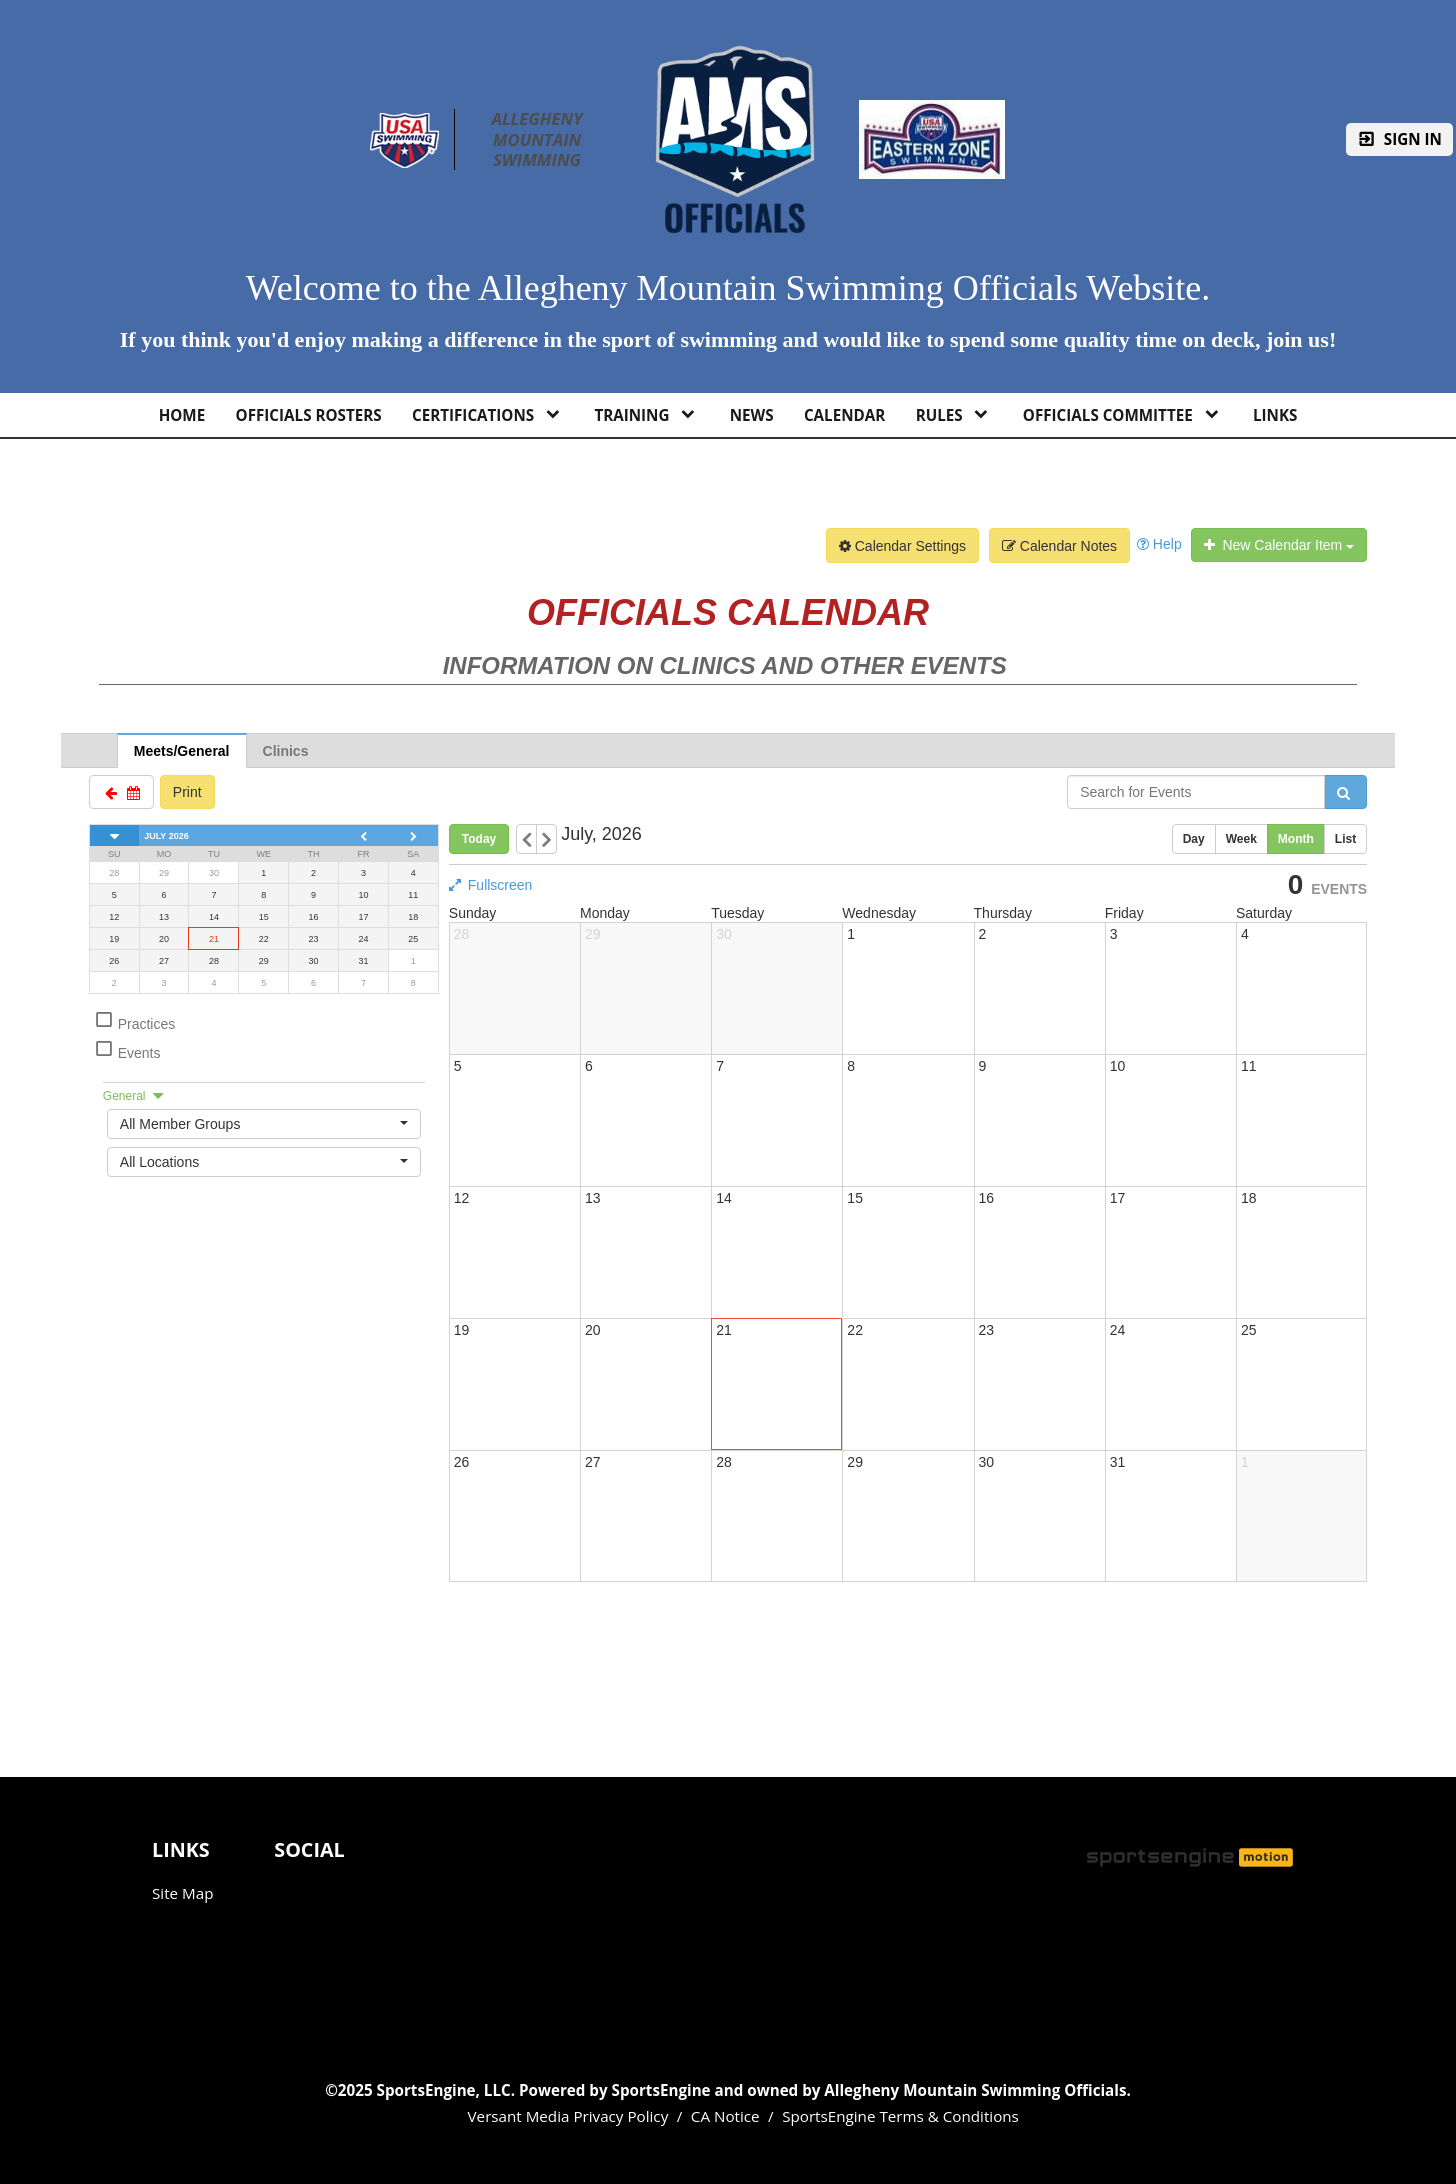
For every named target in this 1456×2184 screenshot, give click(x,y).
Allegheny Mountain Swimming (539, 139)
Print (187, 792)
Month (1296, 839)
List (1345, 839)
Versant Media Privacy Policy (568, 2116)
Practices (134, 1021)
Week (1241, 839)
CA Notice (725, 2116)
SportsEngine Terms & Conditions (900, 2116)
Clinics (286, 751)
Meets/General (182, 751)
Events (127, 1050)
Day (1194, 839)
